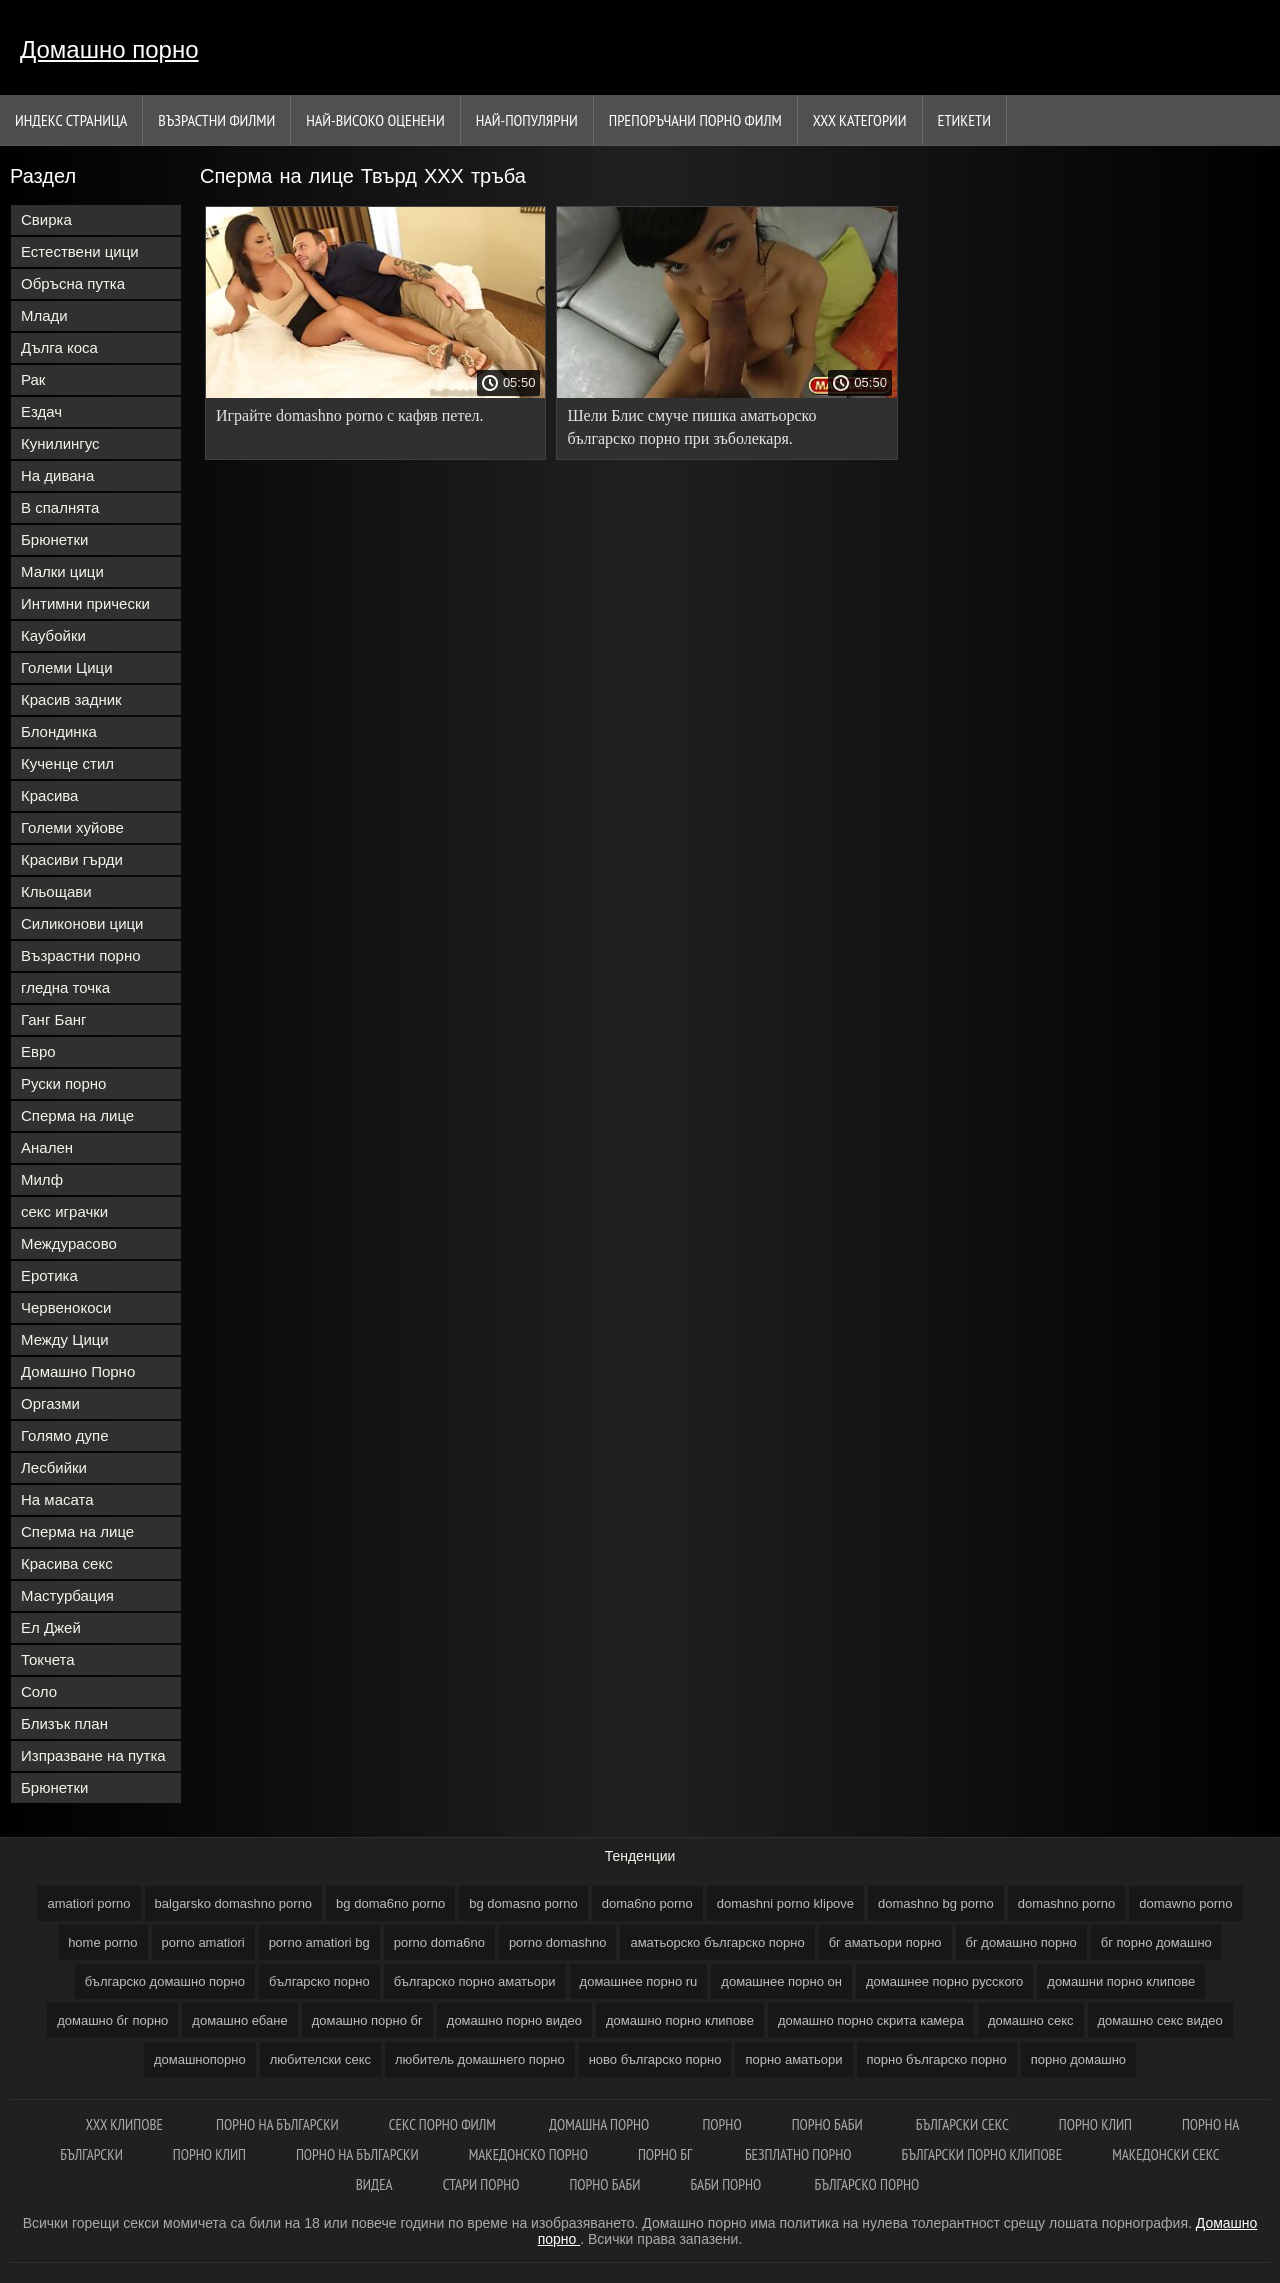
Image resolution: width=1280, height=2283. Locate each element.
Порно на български (277, 2124)
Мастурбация (67, 1595)
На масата (57, 1499)
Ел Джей (51, 1627)
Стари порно (481, 2184)
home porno (102, 1942)
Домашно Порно (78, 1371)
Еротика (49, 1275)
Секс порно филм (444, 2124)
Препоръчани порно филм (695, 120)
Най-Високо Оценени (375, 120)
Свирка (46, 219)
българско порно (319, 1981)
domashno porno (1067, 1903)
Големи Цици (67, 667)
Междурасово (69, 1243)
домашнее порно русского (944, 1981)
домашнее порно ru (639, 1981)
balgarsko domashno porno (234, 1903)
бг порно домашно (1156, 1942)
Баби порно (727, 2184)
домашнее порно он (781, 1981)
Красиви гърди (72, 859)
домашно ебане (239, 2020)
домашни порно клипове (1121, 1981)
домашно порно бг (367, 2020)
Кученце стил (67, 763)
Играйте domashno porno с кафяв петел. (350, 415)
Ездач (41, 411)
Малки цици (62, 571)
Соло (39, 1691)
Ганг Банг (54, 1019)
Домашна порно (600, 2124)
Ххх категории (860, 120)
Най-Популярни (527, 120)
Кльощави (56, 891)
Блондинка (59, 731)
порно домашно (1078, 2059)
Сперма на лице (77, 1115)
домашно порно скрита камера (871, 2020)
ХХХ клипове (126, 2124)
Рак (33, 379)
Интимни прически (85, 603)
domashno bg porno (936, 1903)
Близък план (64, 1723)
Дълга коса (59, 347)
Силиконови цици (82, 923)
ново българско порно (655, 2059)
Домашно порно (109, 49)
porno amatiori (203, 1942)
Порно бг (666, 2154)
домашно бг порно (112, 2020)
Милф (42, 1179)
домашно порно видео (514, 2020)
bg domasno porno (523, 1903)
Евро (38, 1051)
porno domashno (558, 1942)
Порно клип (1095, 2124)
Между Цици (65, 1339)
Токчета (48, 1659)
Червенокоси (66, 1307)
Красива (49, 795)
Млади (44, 315)
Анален (47, 1147)
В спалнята (60, 507)
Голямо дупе (65, 1435)
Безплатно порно (798, 2154)
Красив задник (71, 699)
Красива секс (67, 1563)
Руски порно (63, 1083)
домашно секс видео (1160, 2020)
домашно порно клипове (680, 2020)
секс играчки (64, 1211)
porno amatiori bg (319, 1942)
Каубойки (53, 635)
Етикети (964, 120)
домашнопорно (200, 2059)
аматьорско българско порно (717, 1942)
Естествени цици (80, 251)
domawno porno (1185, 1903)
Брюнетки (54, 539)
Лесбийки (54, 1467)
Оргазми (50, 1403)
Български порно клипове (982, 2154)
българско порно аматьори (475, 1981)
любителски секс (320, 2059)
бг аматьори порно (885, 1942)
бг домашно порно (1021, 1942)
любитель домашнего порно (480, 2059)
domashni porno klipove (785, 1903)
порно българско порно (937, 2059)
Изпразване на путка (93, 1755)
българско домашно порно (165, 1981)
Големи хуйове (72, 827)
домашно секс (1031, 2020)
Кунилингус (60, 443)
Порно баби (829, 2124)
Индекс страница (71, 120)
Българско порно (867, 2184)
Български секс (962, 2124)
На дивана (57, 475)
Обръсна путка (73, 283)
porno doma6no (439, 1942)
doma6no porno (647, 1903)
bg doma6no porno (390, 1903)
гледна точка (65, 987)
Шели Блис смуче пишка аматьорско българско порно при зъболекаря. (691, 427)
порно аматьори (793, 2059)
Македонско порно (528, 2154)
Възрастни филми (216, 120)
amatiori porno (88, 1903)
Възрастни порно (81, 955)
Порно (721, 2124)
